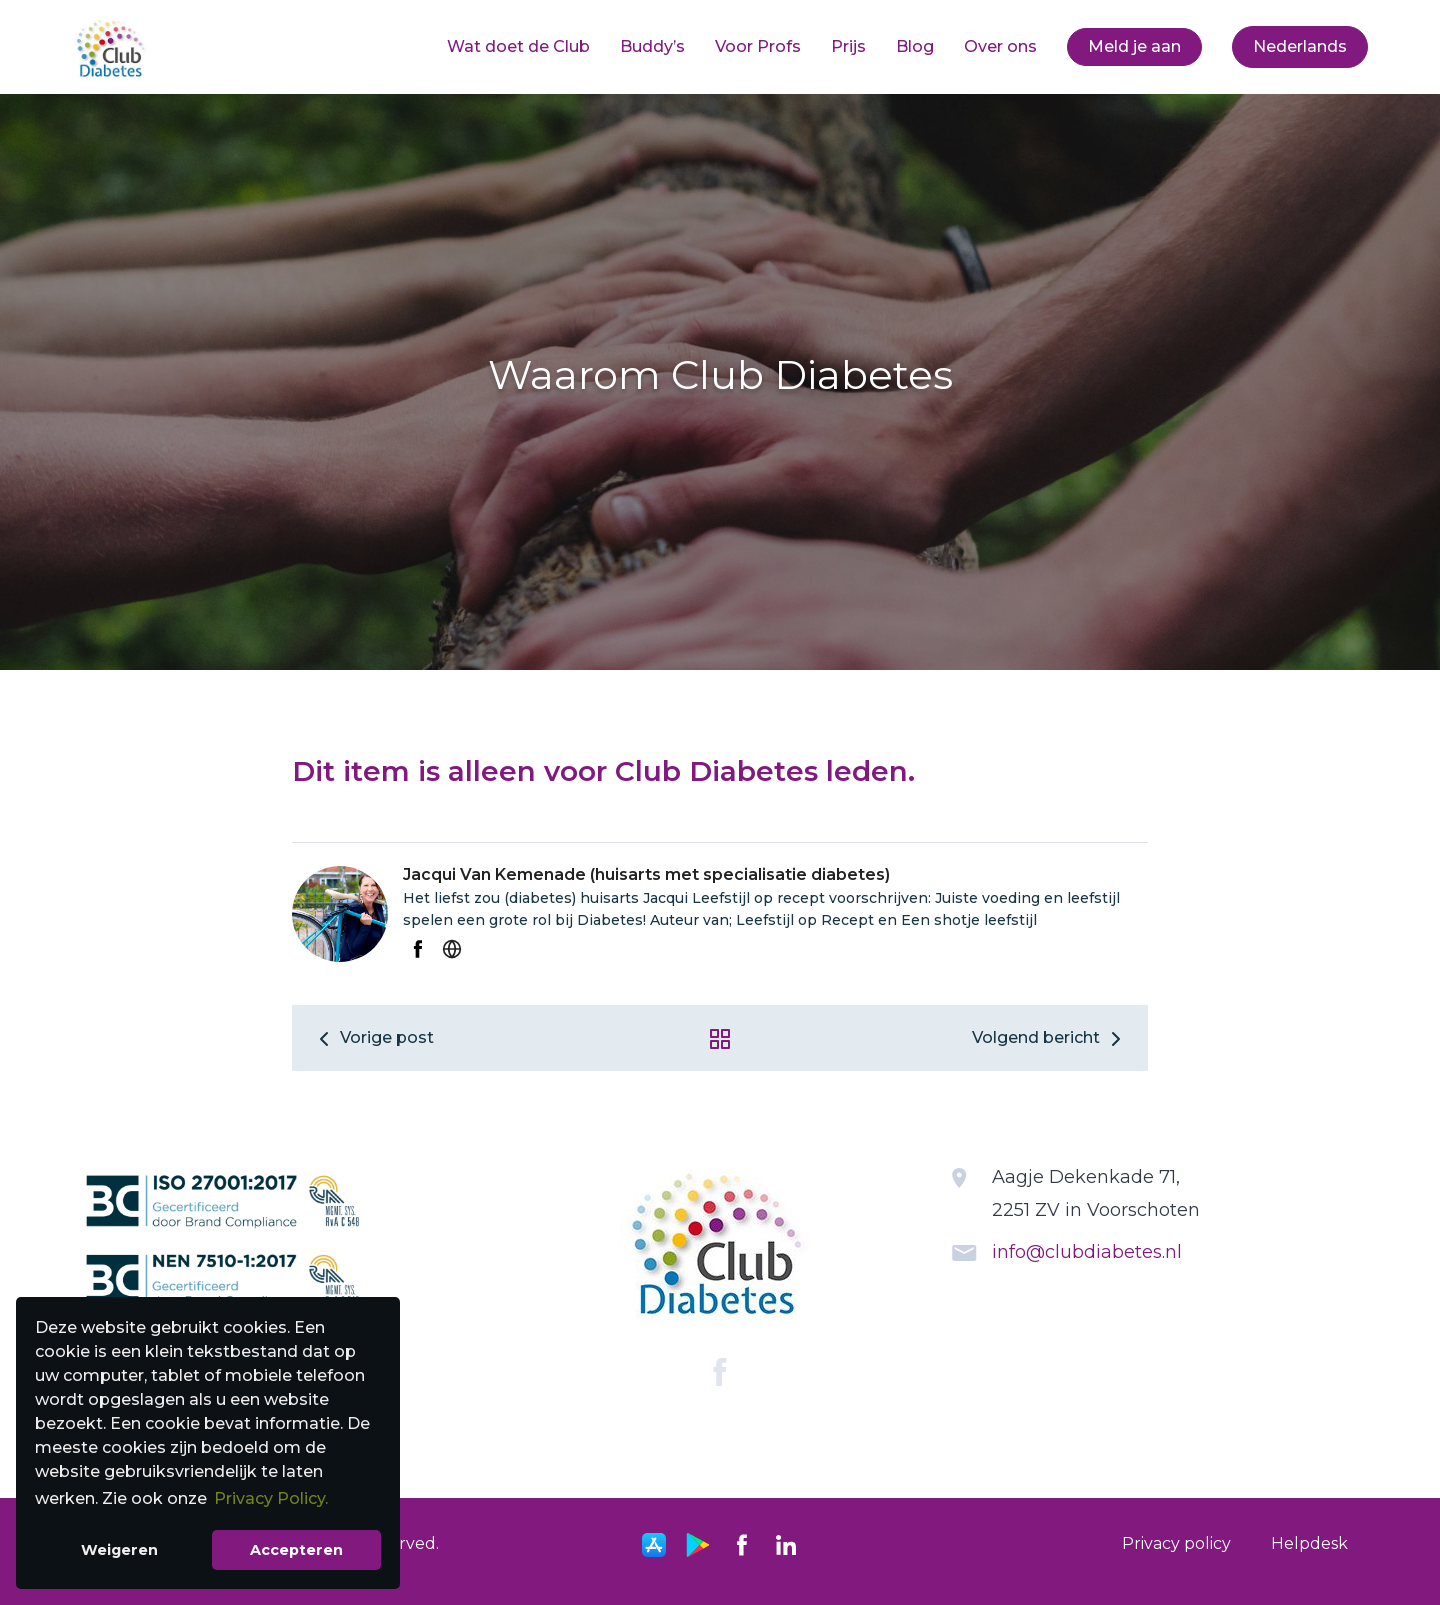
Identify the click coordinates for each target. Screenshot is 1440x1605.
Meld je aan (1134, 46)
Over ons (1000, 46)
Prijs (848, 46)
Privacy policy (1176, 1543)
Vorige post (373, 1037)
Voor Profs (758, 46)
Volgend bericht (1050, 1037)
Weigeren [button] (119, 1550)
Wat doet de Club (518, 46)
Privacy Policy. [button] (271, 1498)
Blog (915, 46)
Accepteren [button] (296, 1550)
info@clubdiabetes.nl (1087, 1252)
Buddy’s (652, 46)
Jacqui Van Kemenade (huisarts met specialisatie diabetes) (646, 874)
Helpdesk (1309, 1543)
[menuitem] (518, 47)
